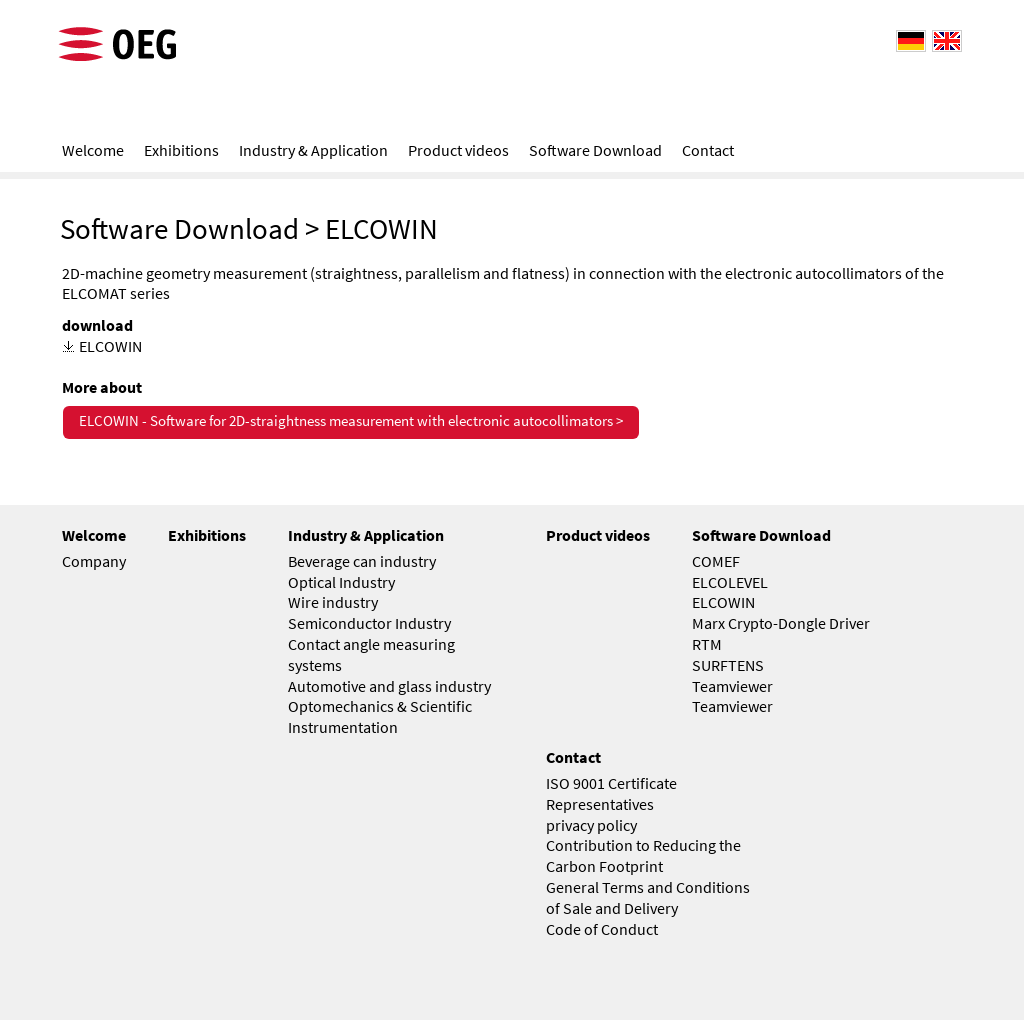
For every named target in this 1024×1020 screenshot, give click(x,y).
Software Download (179, 229)
